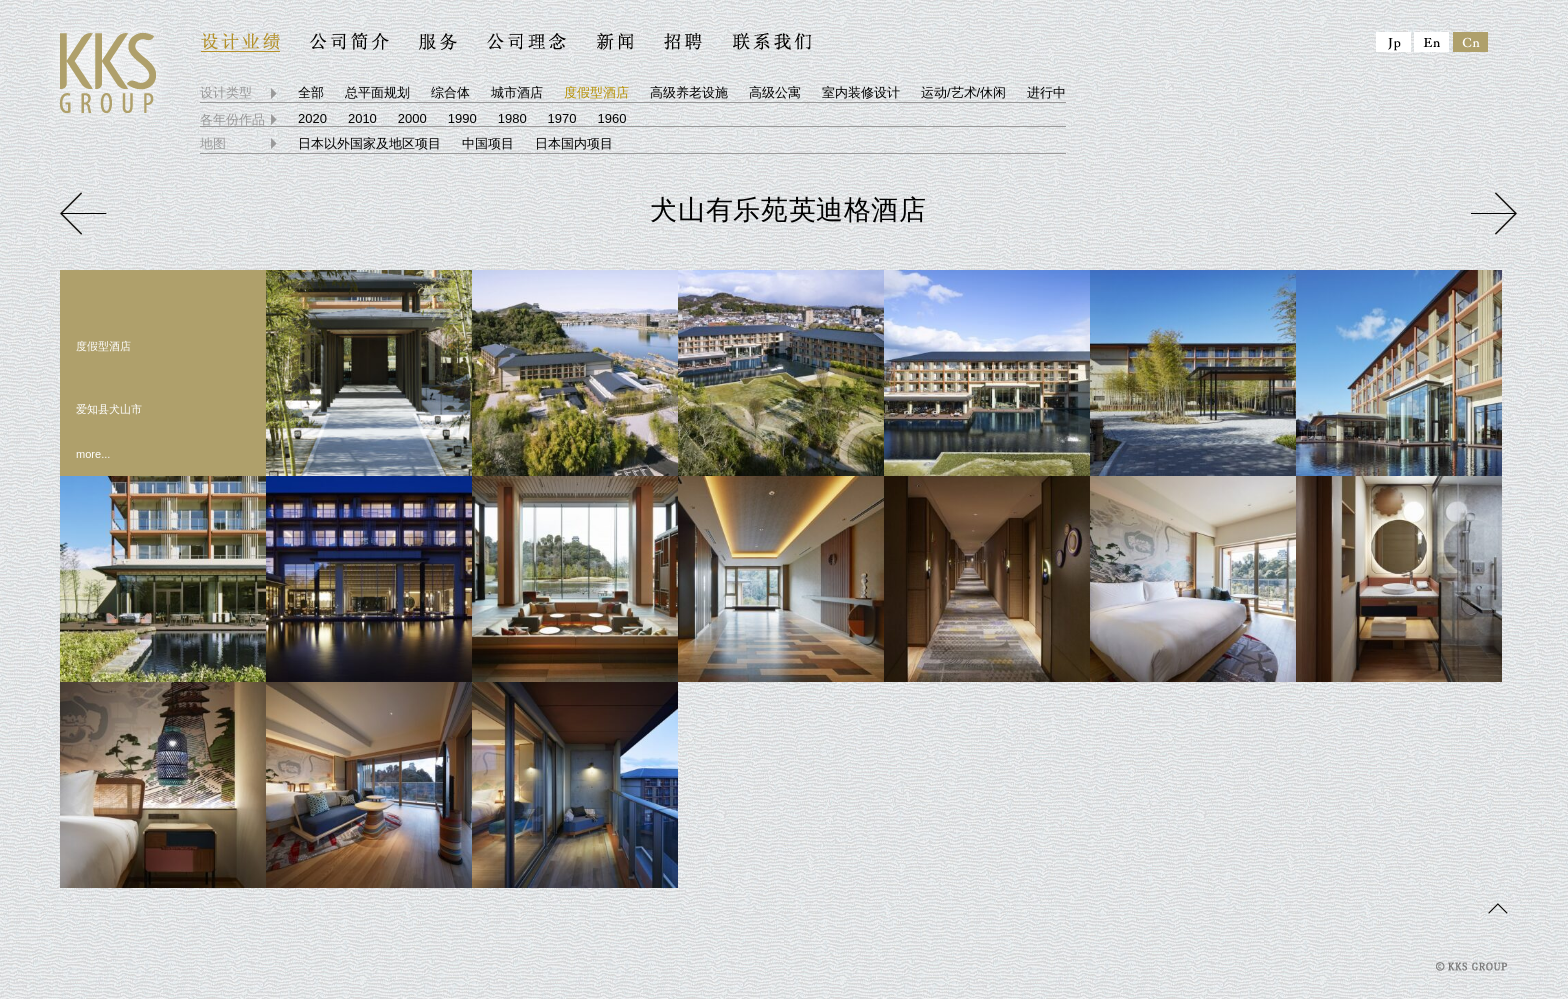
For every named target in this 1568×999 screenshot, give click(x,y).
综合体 (450, 92)
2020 (312, 118)
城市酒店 (517, 92)
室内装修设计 (861, 92)
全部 (311, 92)
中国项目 (488, 143)
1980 (512, 118)
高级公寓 (775, 92)
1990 (462, 118)
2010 (362, 118)
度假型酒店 (596, 92)
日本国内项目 (574, 143)
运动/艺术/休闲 (963, 92)
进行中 (1046, 92)
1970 (562, 118)
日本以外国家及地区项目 (369, 143)
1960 (612, 118)
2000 (412, 118)
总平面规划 (377, 92)
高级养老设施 (689, 92)
